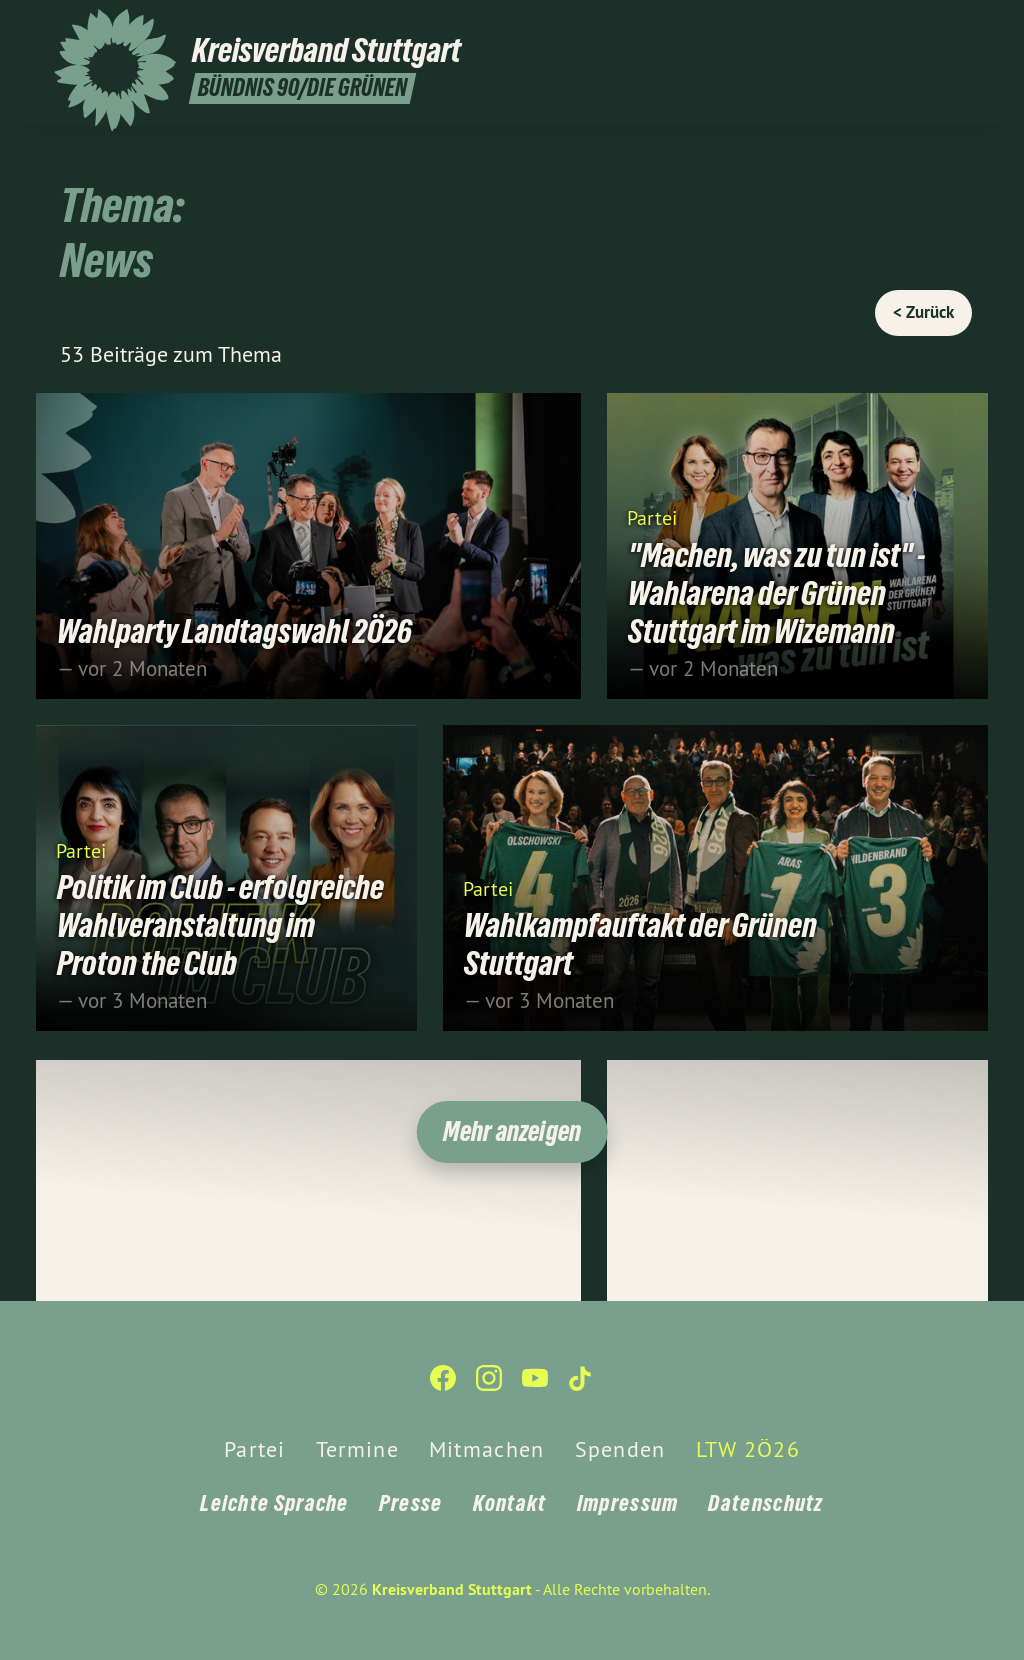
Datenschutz (765, 1503)
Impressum (628, 1503)
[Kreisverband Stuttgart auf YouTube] (929, 27)
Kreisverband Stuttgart (452, 1589)
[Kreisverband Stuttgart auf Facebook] (869, 27)
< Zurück (923, 312)
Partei (651, 516)
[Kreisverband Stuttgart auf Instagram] (899, 27)
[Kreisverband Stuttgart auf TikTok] (959, 27)
